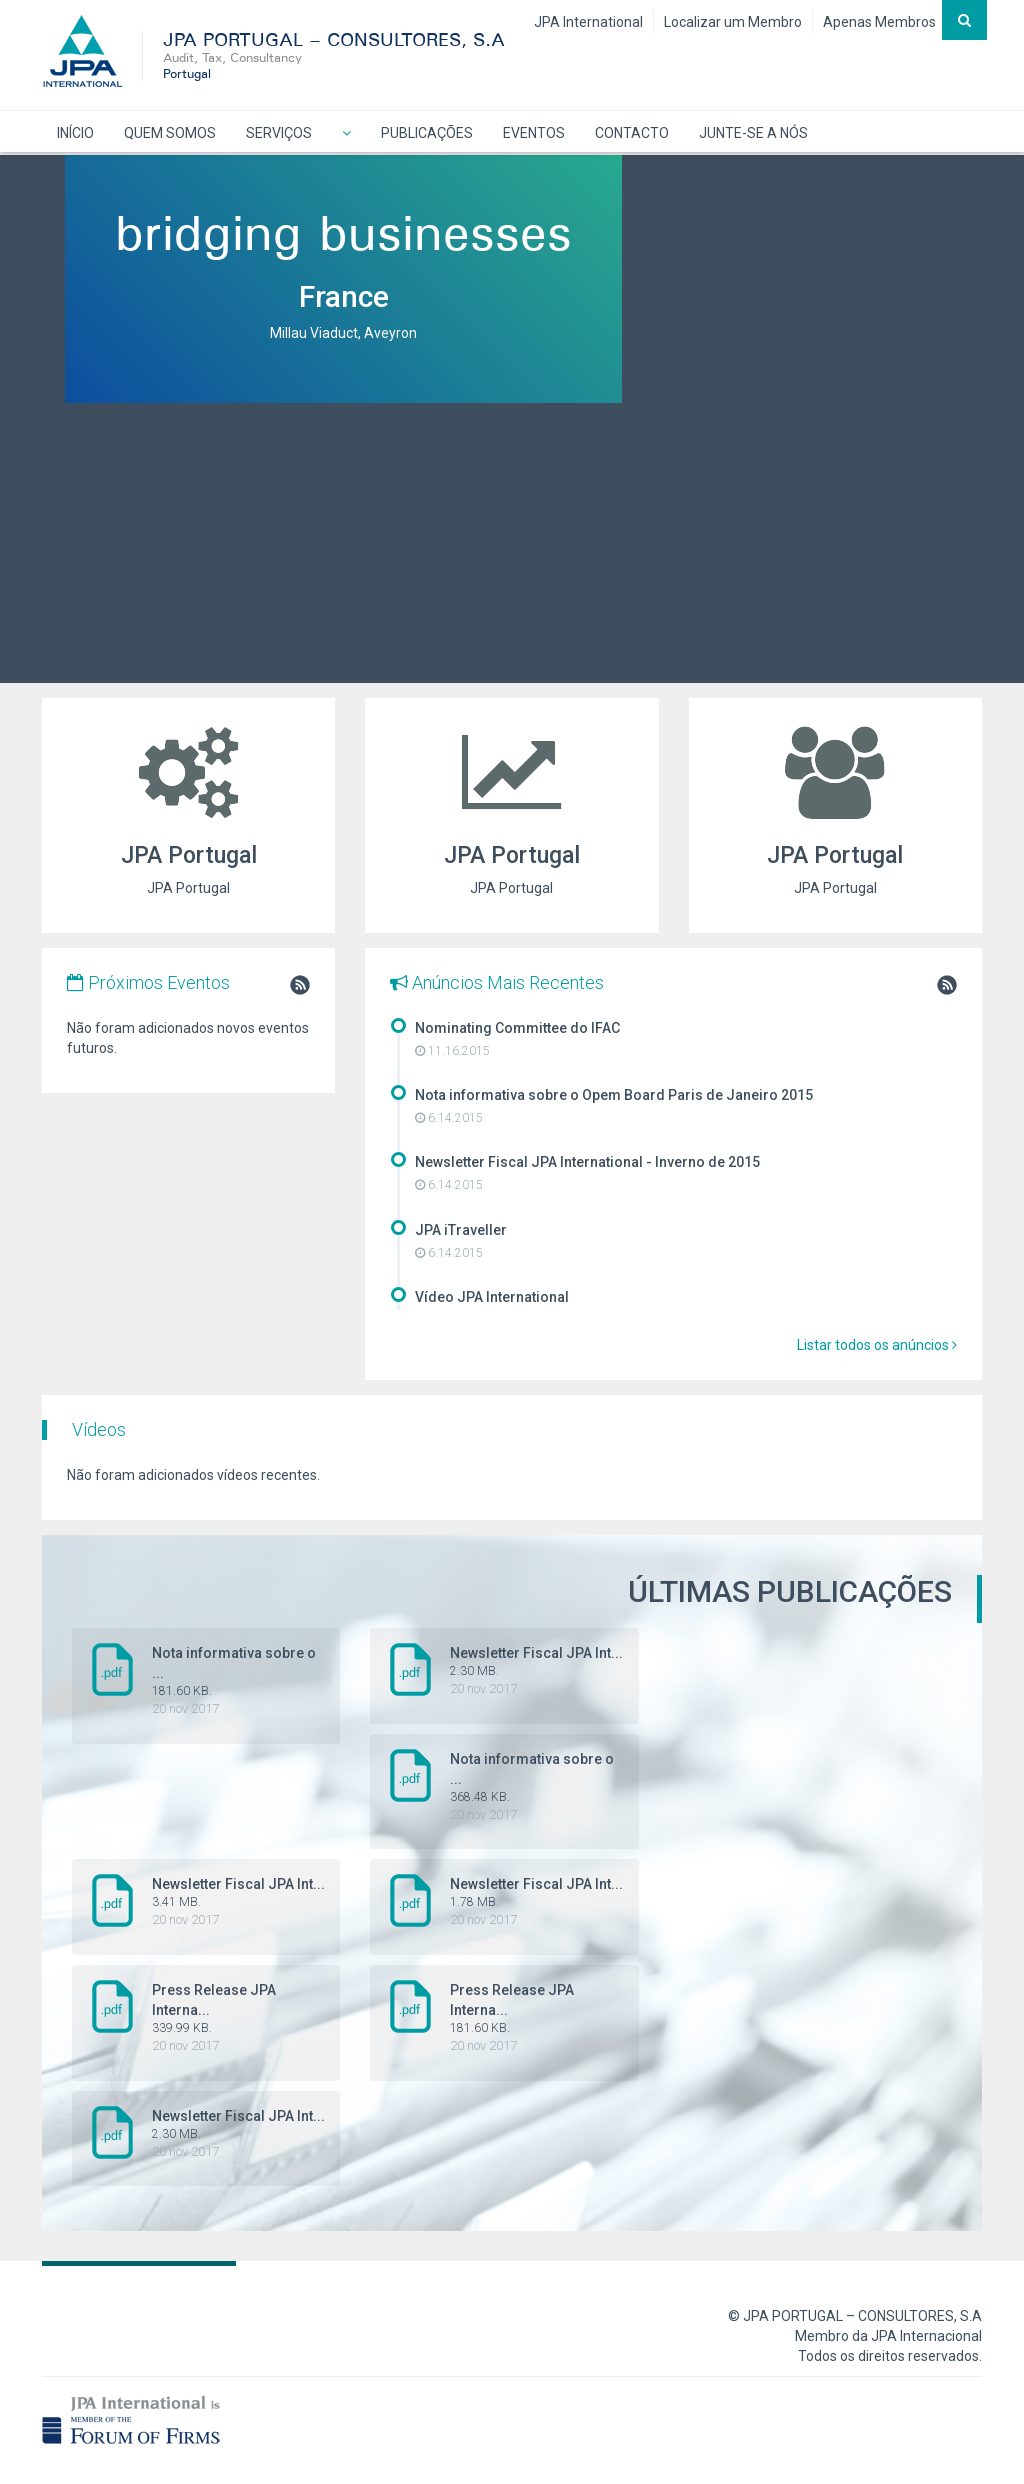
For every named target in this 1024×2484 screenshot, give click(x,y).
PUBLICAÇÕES (427, 133)
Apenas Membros (879, 22)
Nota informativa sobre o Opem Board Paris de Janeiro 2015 (614, 1095)
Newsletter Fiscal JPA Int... (506, 1671)
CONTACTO (632, 133)
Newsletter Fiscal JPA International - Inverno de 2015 (587, 1162)
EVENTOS (534, 133)
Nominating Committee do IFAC (517, 1028)
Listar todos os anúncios (877, 1345)
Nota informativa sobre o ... (208, 1681)
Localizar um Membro (733, 22)
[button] (346, 131)
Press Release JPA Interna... (208, 2018)
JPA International (588, 22)
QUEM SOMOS (170, 133)
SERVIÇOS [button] (279, 133)
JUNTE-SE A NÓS (753, 133)
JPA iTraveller (461, 1230)
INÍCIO (75, 133)
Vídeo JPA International (492, 1297)
